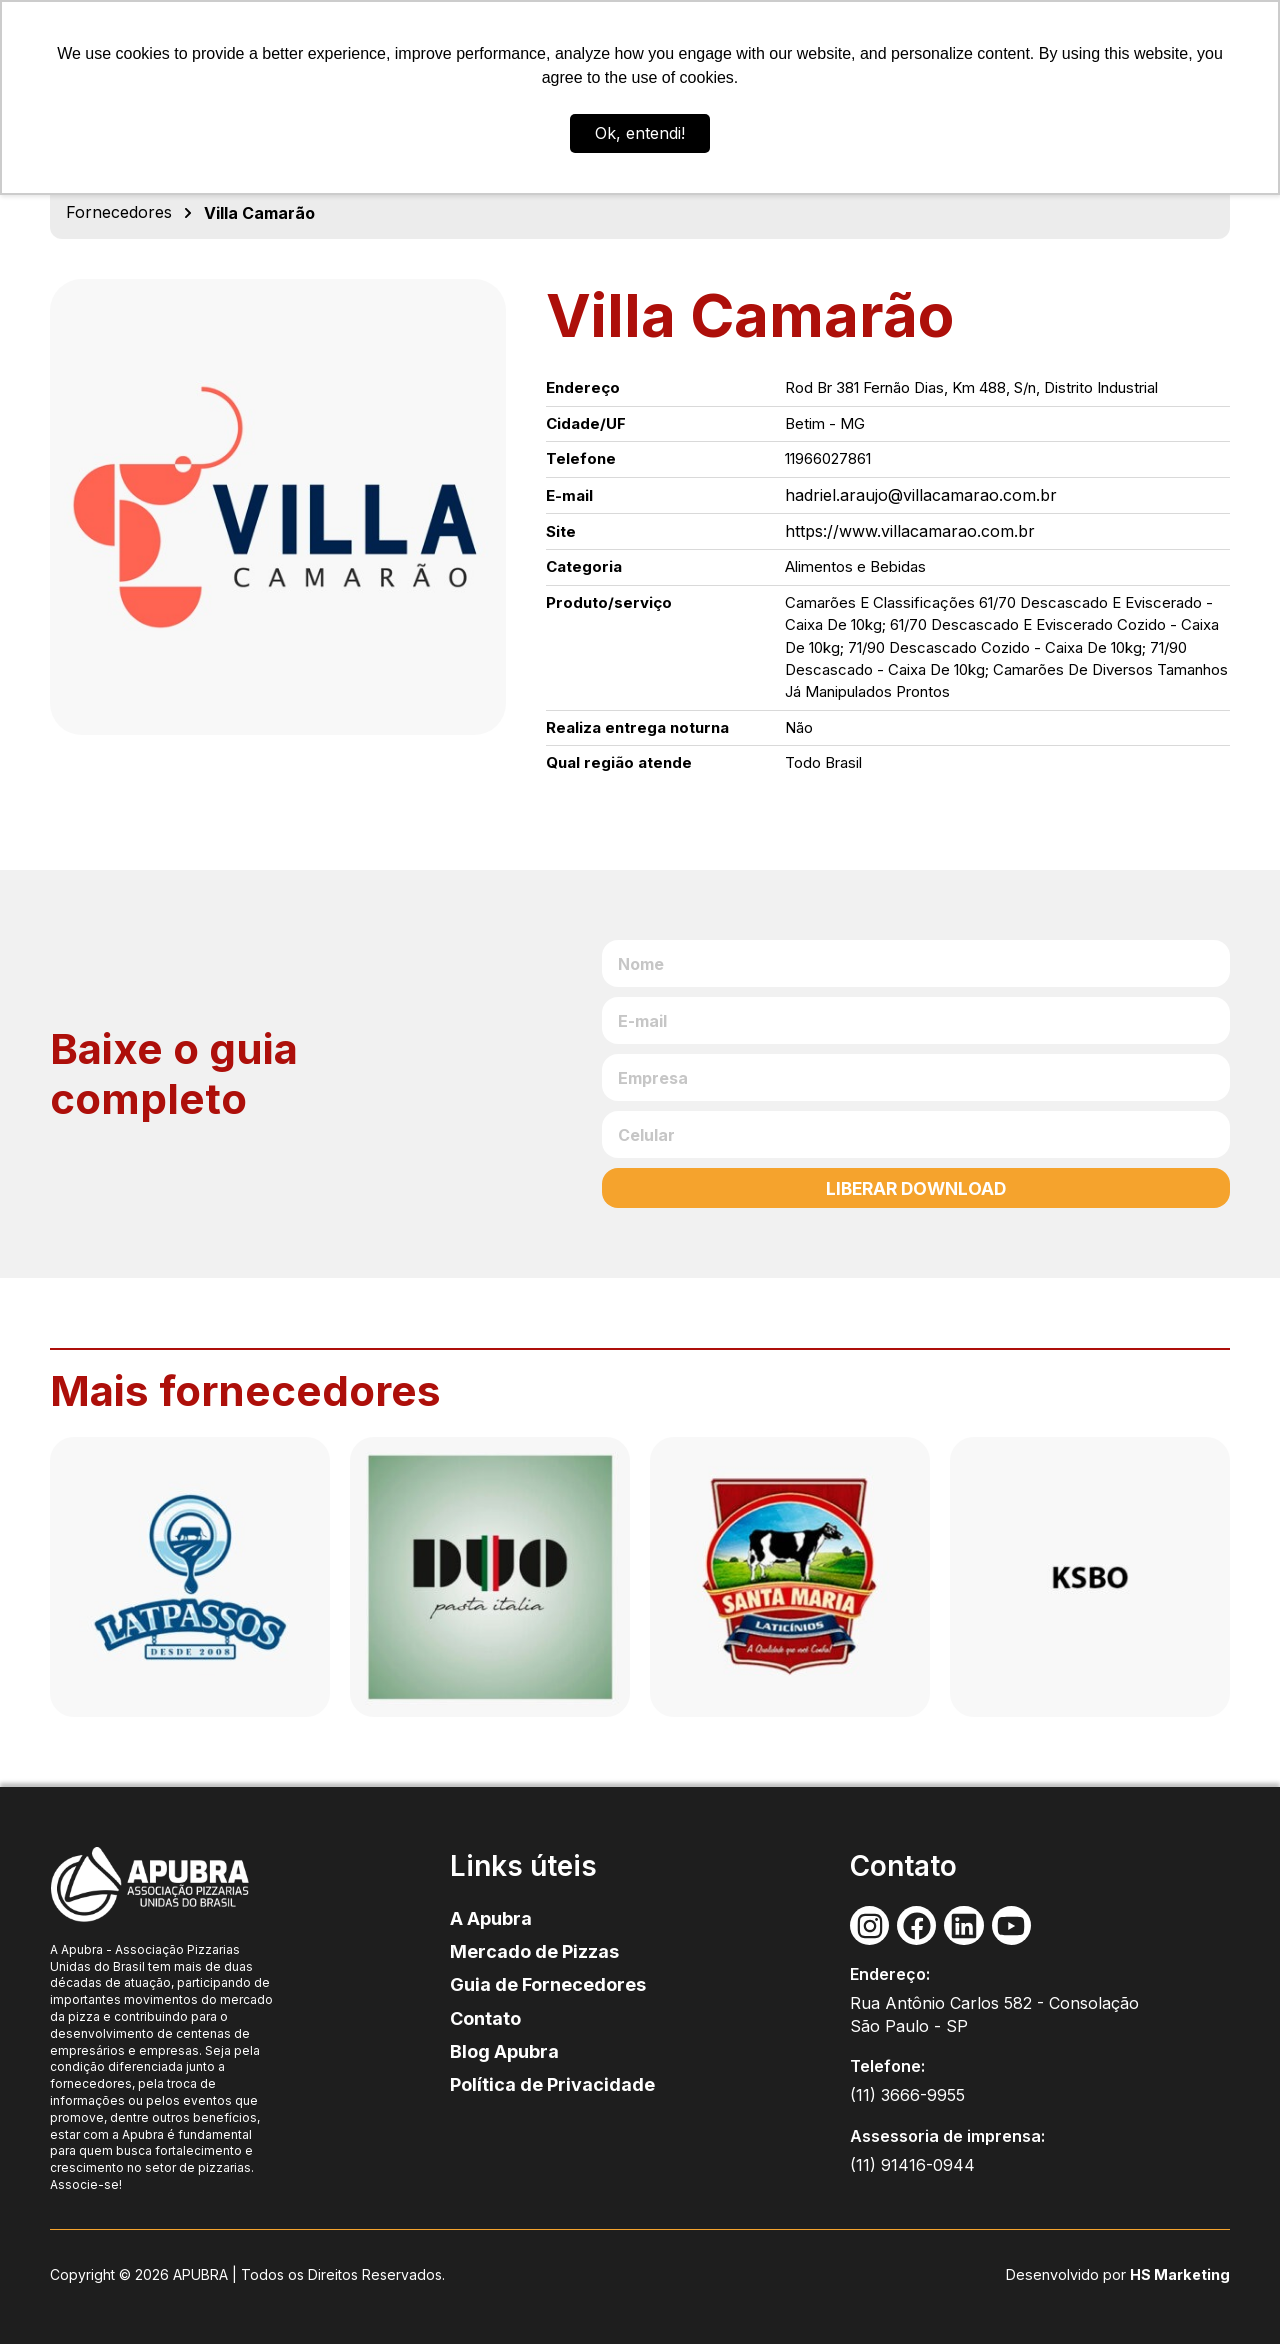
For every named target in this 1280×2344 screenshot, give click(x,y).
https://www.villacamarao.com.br (910, 531)
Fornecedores (119, 212)
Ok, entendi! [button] (640, 133)
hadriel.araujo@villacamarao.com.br (921, 495)
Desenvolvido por (1071, 2274)
